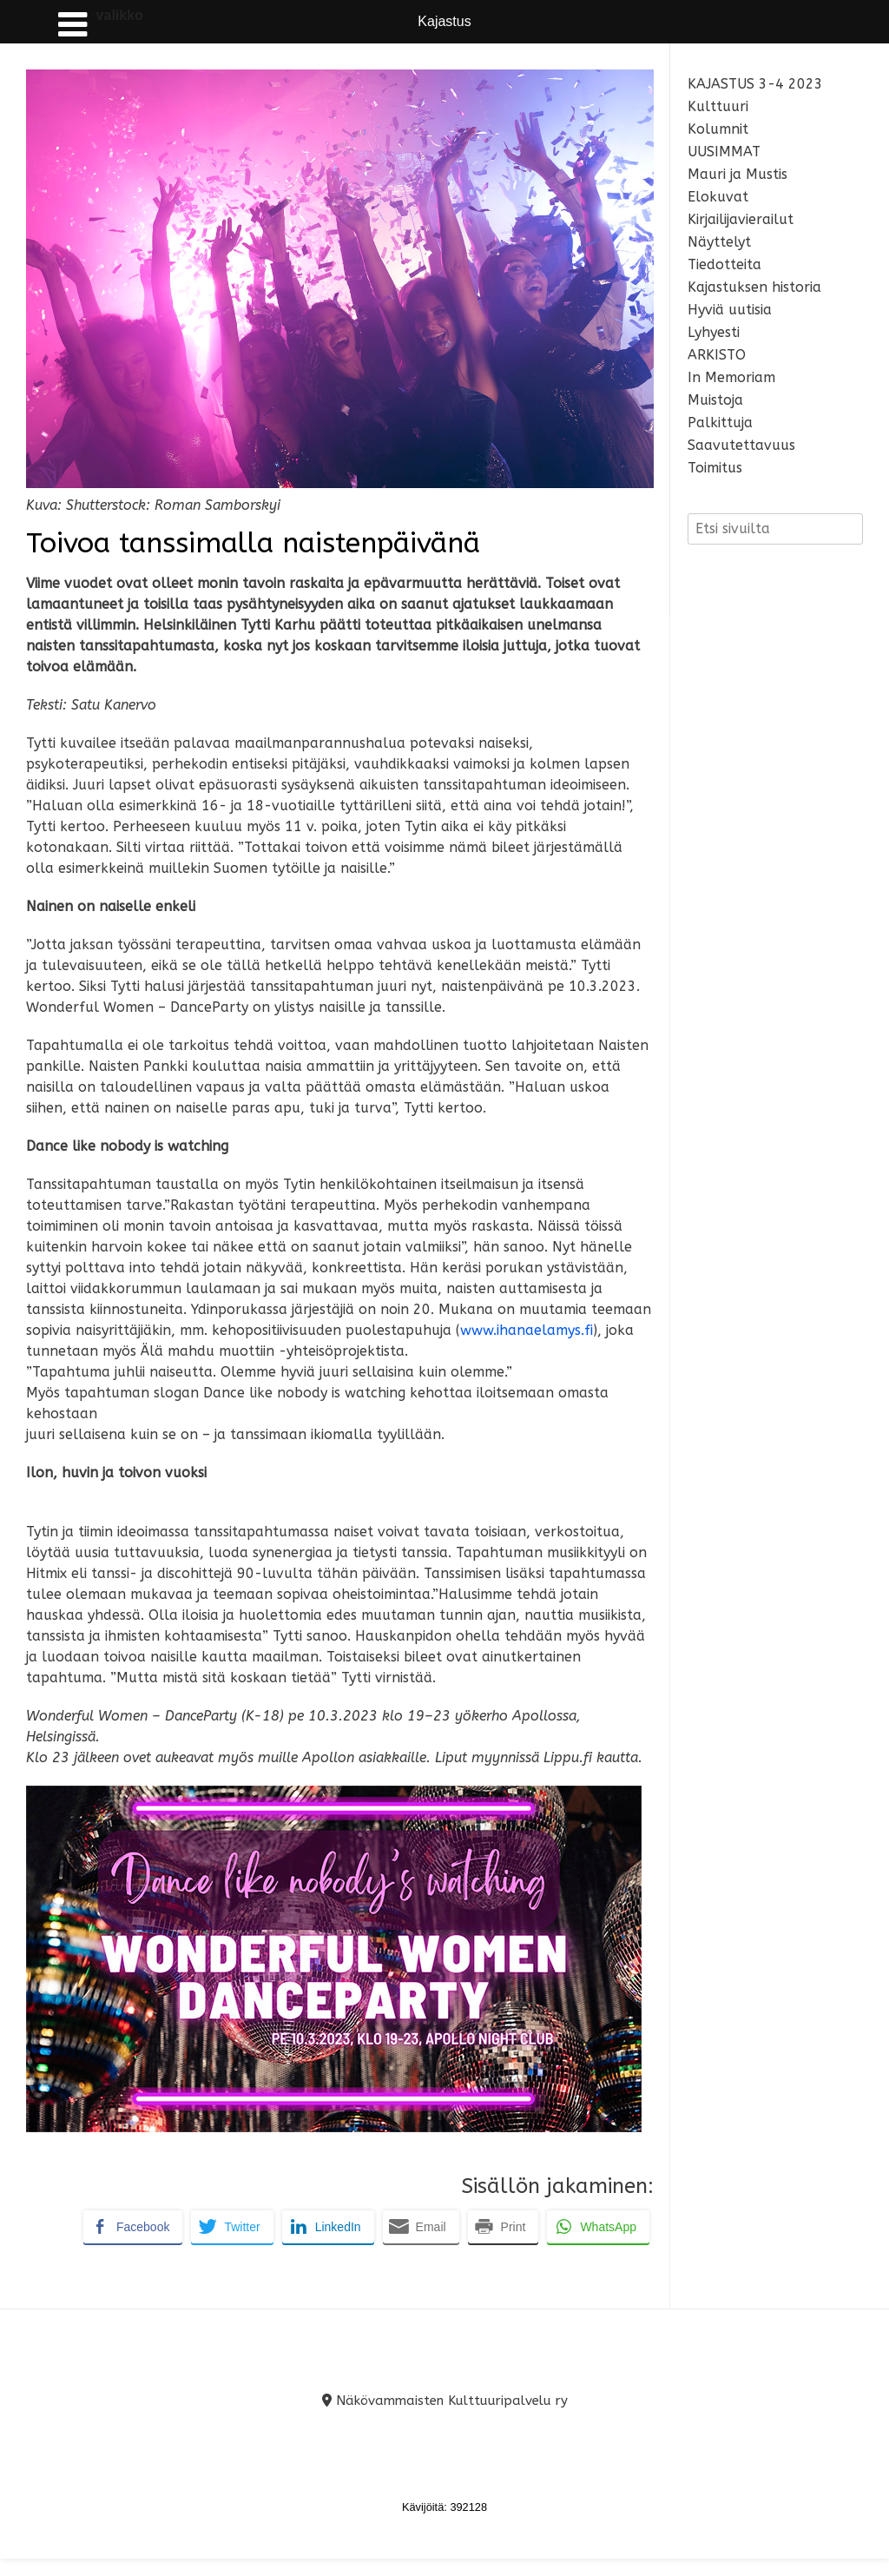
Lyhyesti (714, 332)
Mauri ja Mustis (737, 174)
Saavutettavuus (741, 445)
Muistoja (715, 400)
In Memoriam (731, 377)
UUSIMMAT (724, 151)
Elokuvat (718, 196)
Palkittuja (720, 422)
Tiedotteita (724, 264)
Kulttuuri (718, 106)
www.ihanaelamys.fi (526, 1330)
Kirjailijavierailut (741, 219)
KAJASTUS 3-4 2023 (755, 84)
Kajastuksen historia (754, 287)
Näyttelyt (719, 242)
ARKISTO (717, 355)
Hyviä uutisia (730, 309)
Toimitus (715, 467)
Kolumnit (718, 129)
